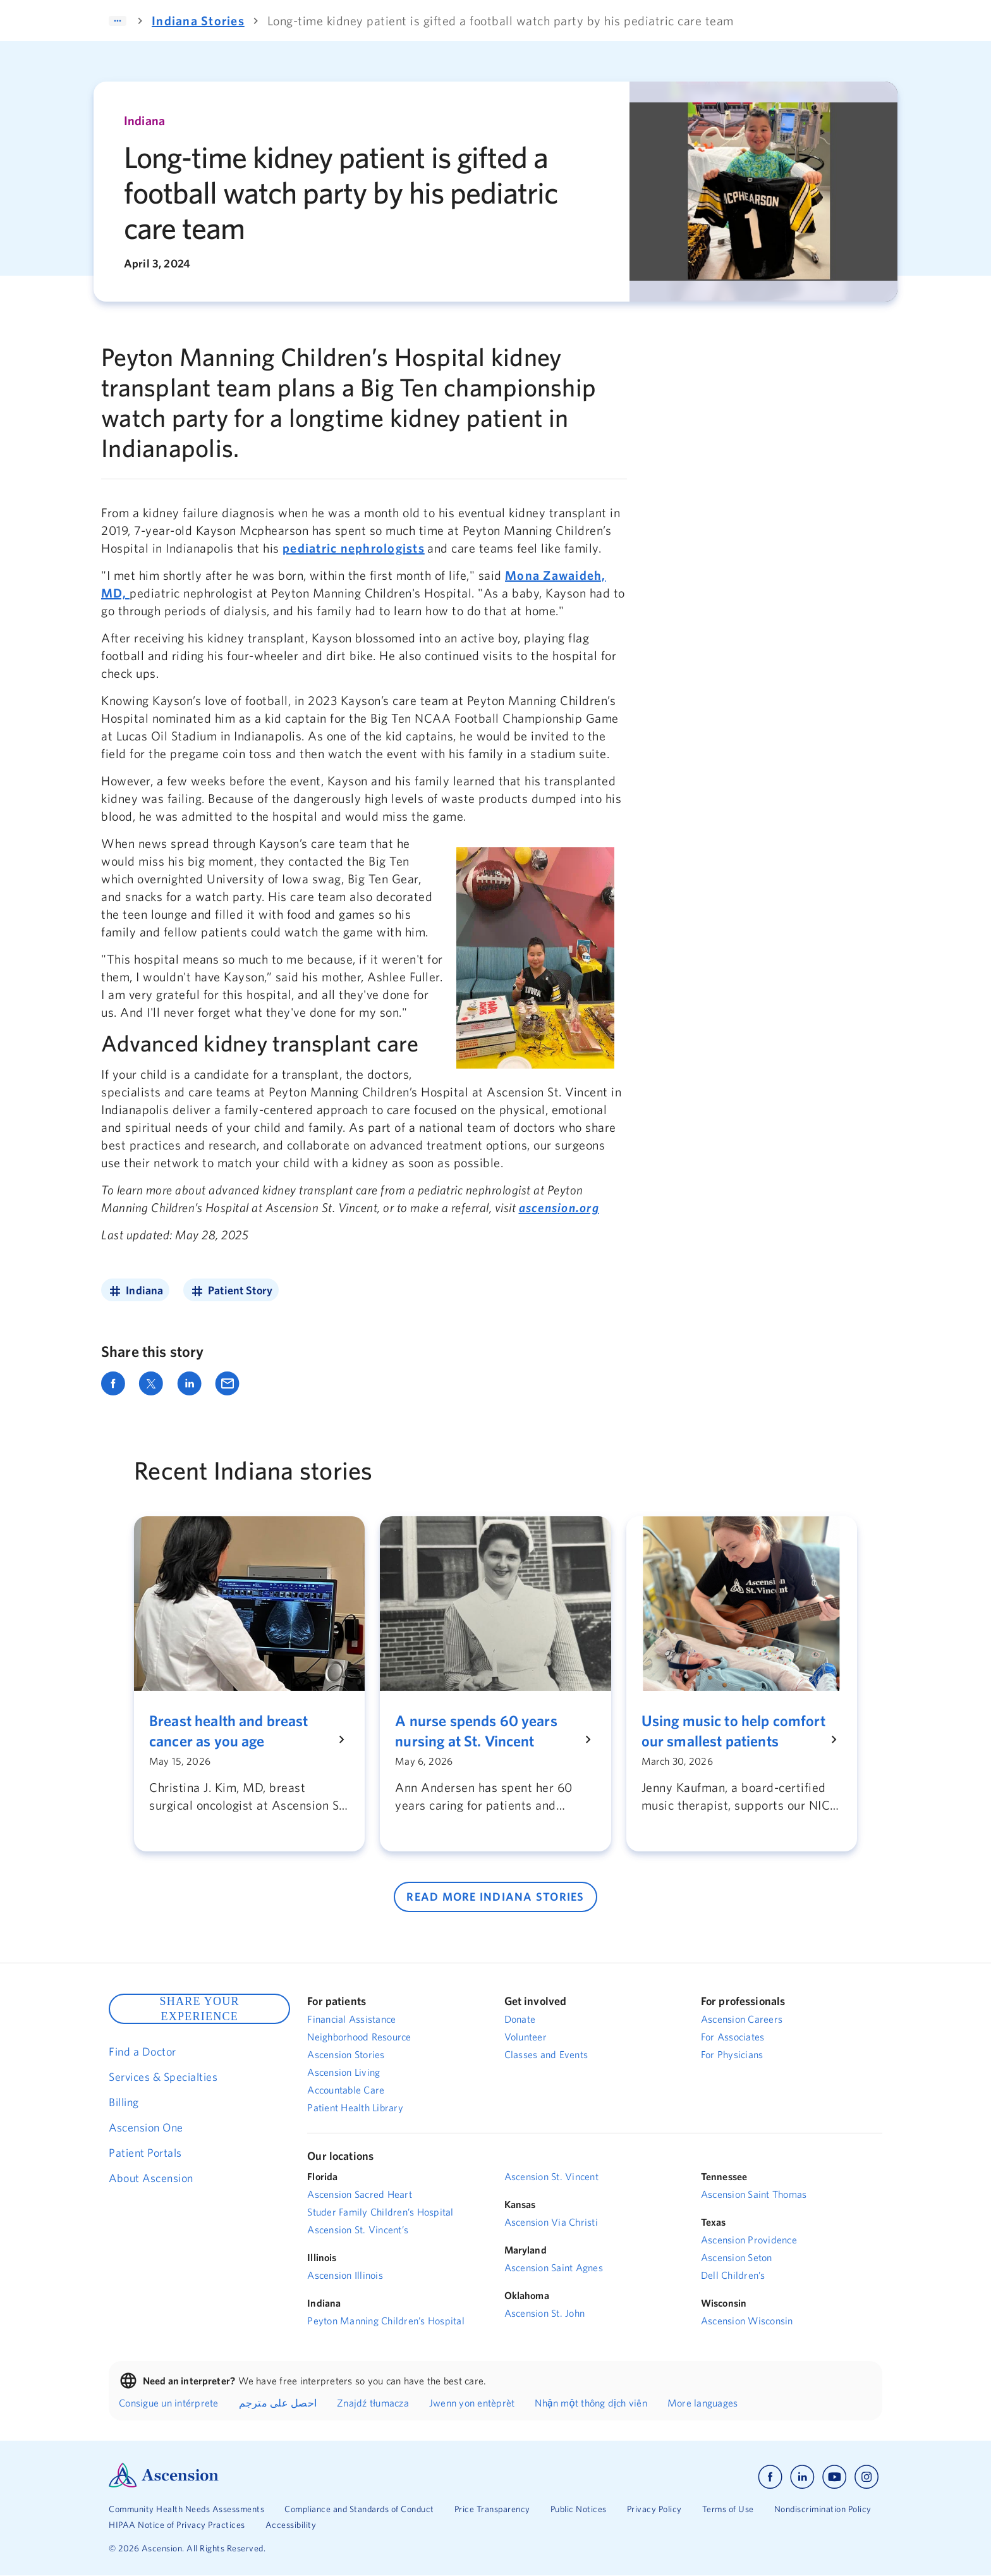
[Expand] (117, 21)
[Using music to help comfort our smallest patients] (734, 1730)
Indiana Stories (198, 20)
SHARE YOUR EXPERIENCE (199, 2009)
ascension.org (559, 1207)
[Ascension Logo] (164, 2484)
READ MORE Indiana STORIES (495, 1896)
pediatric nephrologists (354, 548)
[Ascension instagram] (866, 2477)
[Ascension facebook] (770, 2477)
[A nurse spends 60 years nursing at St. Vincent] (487, 1730)
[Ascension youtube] (834, 2477)
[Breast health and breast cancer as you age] (241, 1730)
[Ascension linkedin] (802, 2477)
